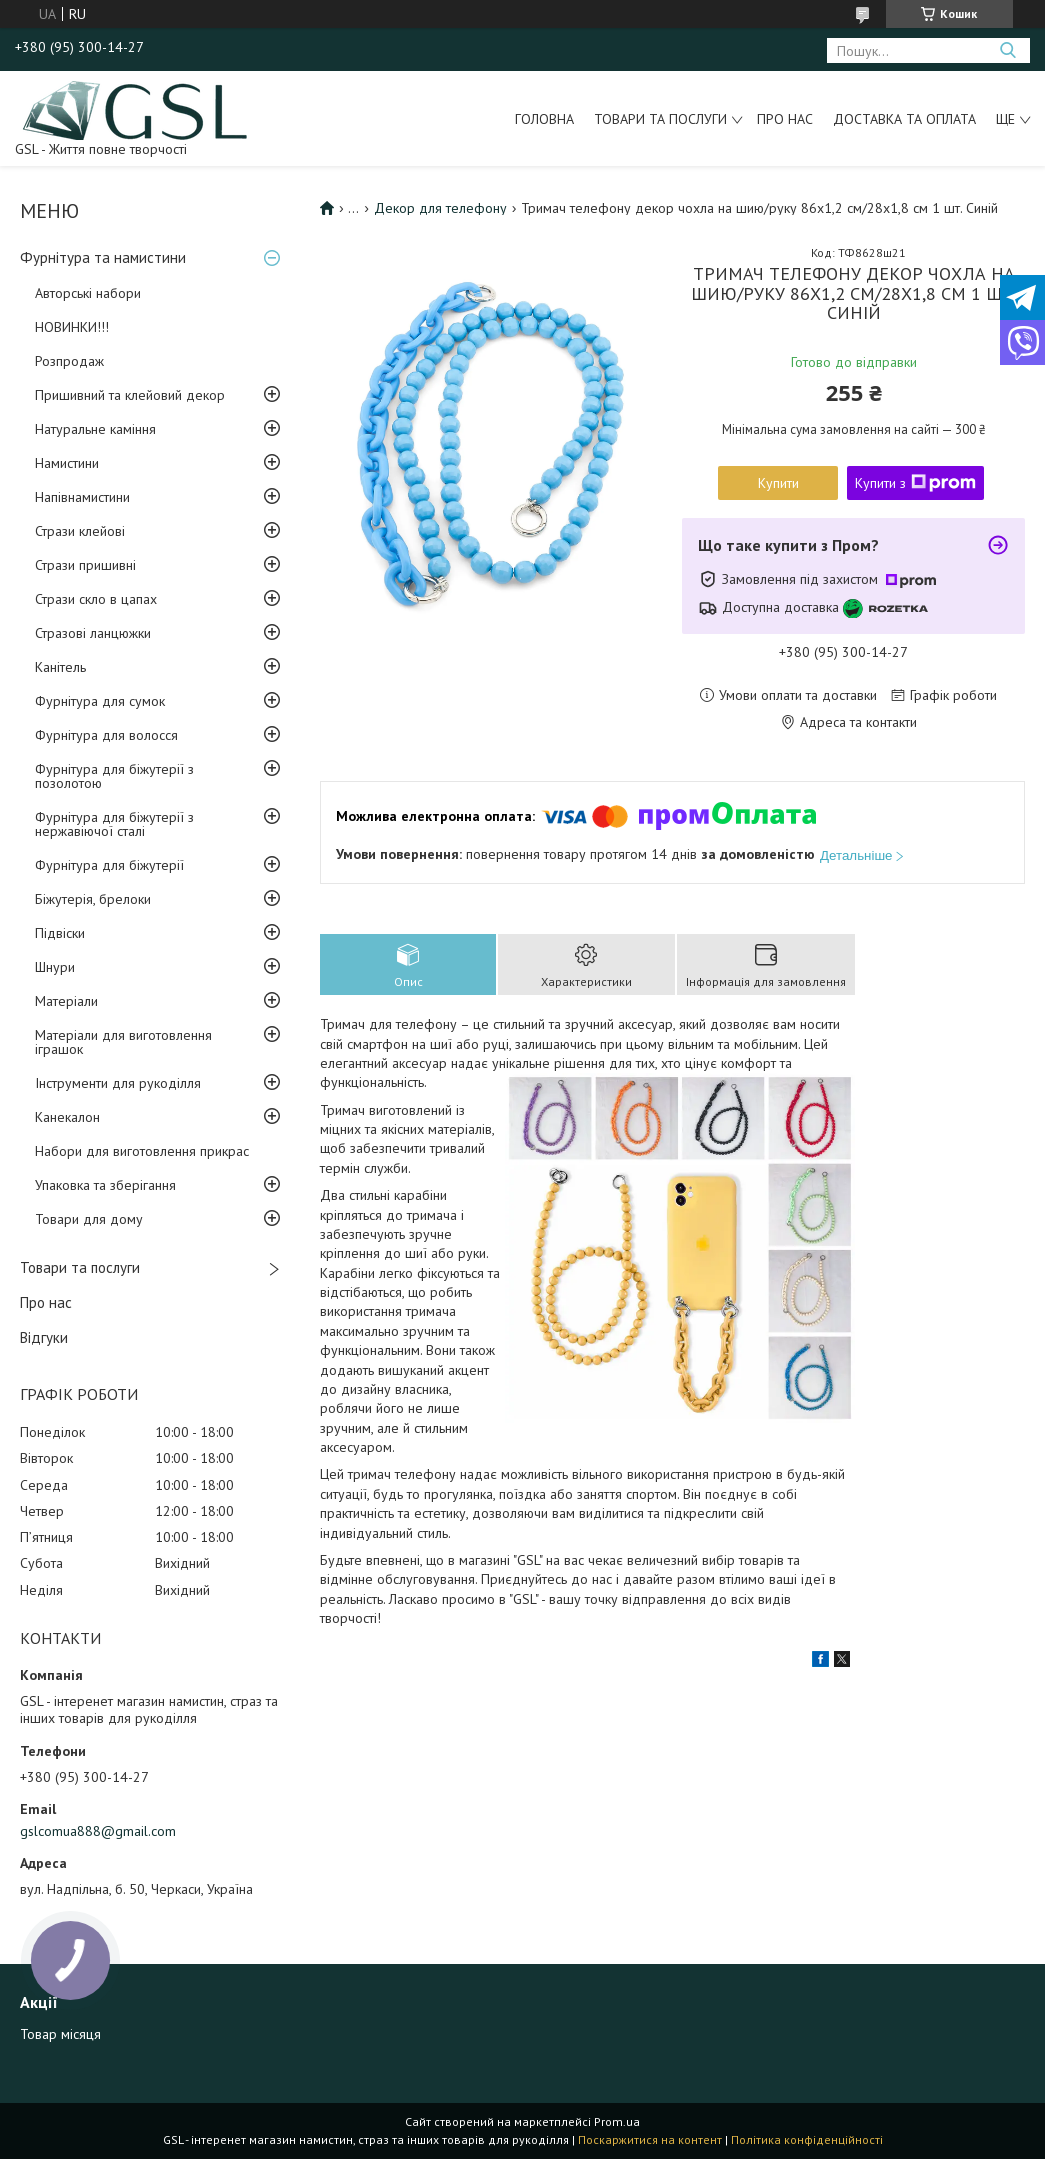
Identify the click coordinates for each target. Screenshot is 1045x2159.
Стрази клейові (80, 531)
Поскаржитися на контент (650, 2139)
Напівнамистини (82, 497)
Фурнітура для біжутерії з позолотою (114, 776)
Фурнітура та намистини (103, 257)
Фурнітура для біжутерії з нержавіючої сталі (114, 824)
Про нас (785, 119)
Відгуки (44, 1337)
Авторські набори (88, 293)
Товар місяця (60, 2034)
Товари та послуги (660, 119)
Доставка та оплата (904, 119)
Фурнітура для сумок (100, 701)
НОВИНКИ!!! (72, 327)
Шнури (55, 967)
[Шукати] (1007, 50)
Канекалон (67, 1117)
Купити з (915, 483)
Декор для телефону (440, 208)
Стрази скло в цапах (96, 599)
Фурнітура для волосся (106, 735)
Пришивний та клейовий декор (130, 395)
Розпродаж (69, 361)
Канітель (60, 667)
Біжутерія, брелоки (93, 899)
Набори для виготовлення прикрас (142, 1151)
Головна (544, 119)
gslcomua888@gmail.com (98, 1831)
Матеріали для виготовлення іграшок (123, 1042)
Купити (778, 483)
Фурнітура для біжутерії (109, 865)
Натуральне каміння (95, 429)
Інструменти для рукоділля (118, 1083)
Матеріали (66, 1001)
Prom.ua (617, 2121)
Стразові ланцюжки (93, 633)
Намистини (67, 463)
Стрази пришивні (85, 565)
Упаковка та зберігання (105, 1185)
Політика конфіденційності (807, 2139)
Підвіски (60, 933)
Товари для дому (89, 1219)
